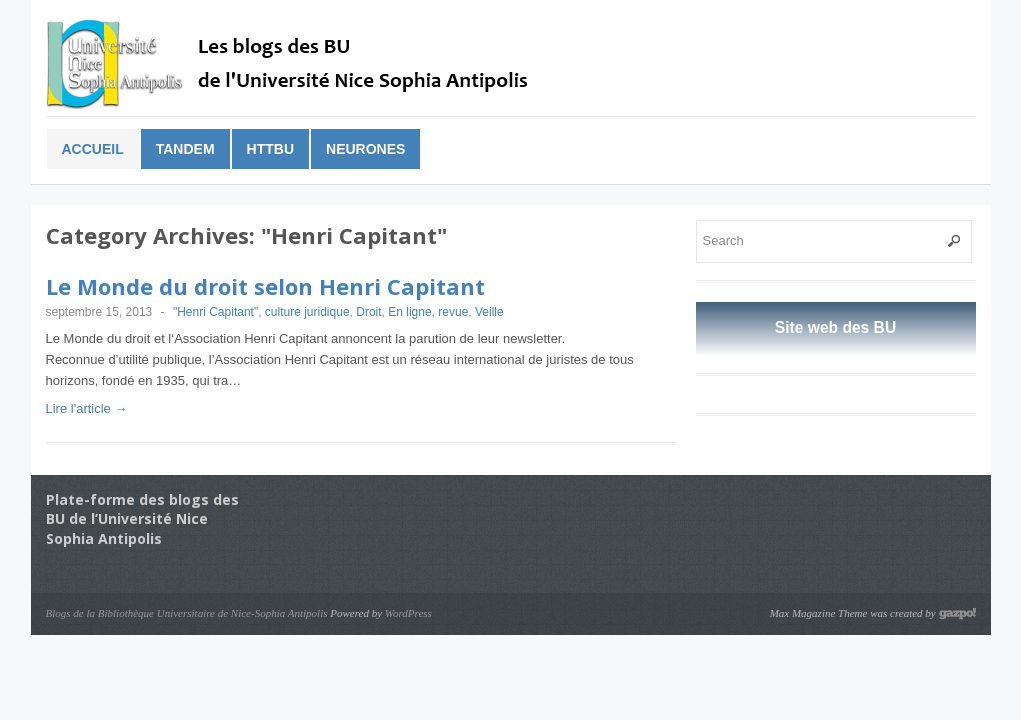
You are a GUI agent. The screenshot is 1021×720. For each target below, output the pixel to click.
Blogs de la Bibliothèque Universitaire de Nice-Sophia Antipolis (187, 613)
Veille (489, 312)
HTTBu (270, 149)
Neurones (365, 149)
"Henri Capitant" (215, 312)
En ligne (409, 312)
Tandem (185, 149)
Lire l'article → (87, 408)
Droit (368, 312)
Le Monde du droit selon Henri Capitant (265, 286)
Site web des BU (835, 327)
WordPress (408, 613)
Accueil (93, 149)
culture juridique (307, 312)
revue (453, 312)
